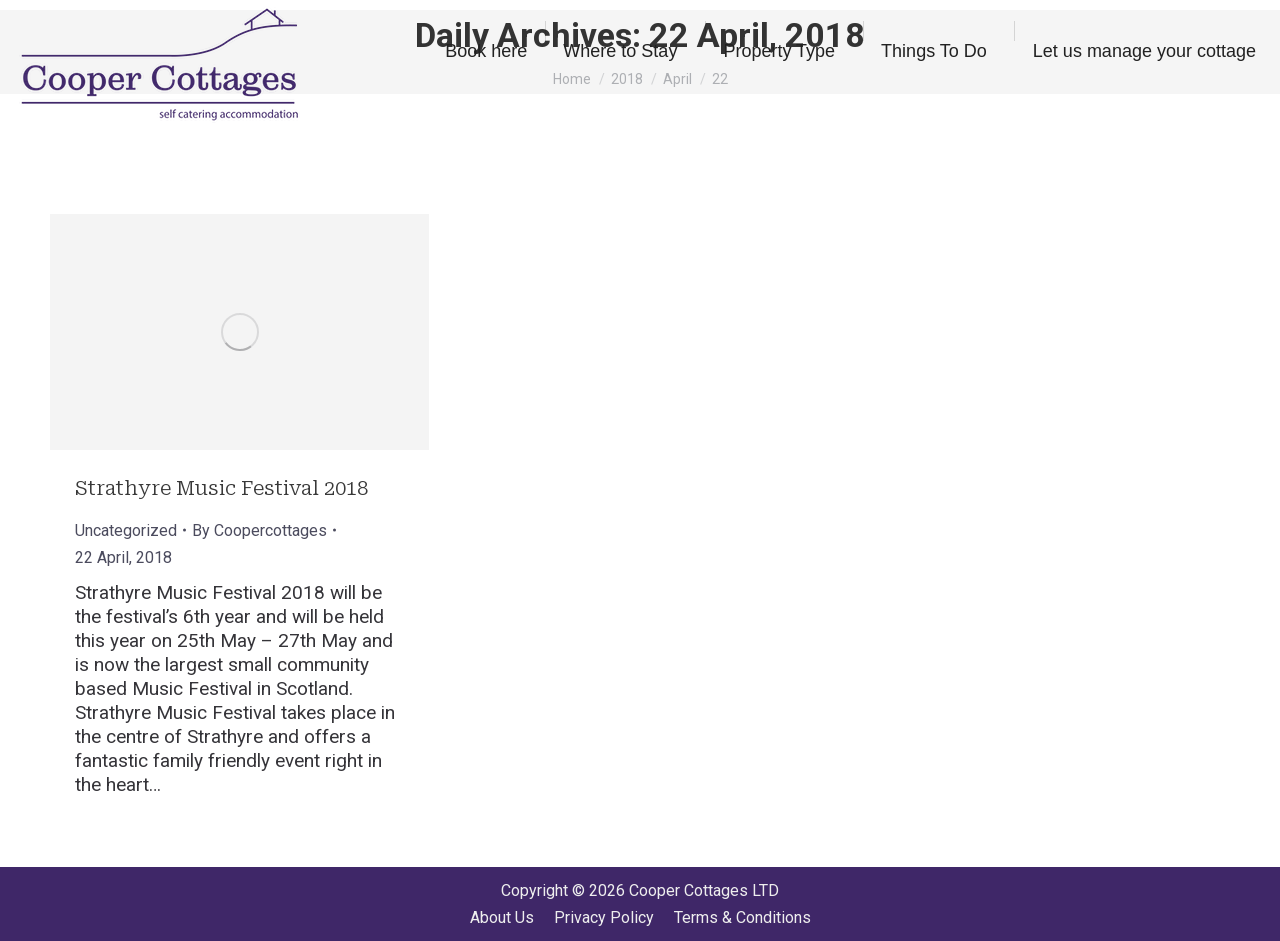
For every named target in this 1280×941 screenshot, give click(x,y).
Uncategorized (126, 530)
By (259, 530)
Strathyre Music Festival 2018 (221, 488)
